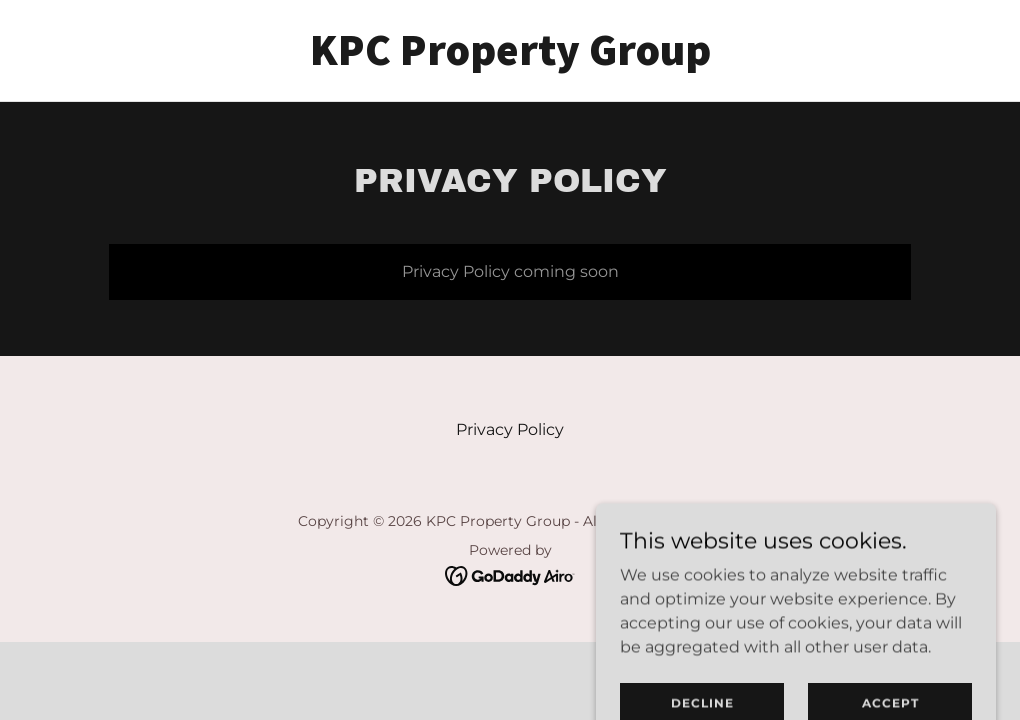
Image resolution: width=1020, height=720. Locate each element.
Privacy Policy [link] (510, 429)
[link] (510, 59)
